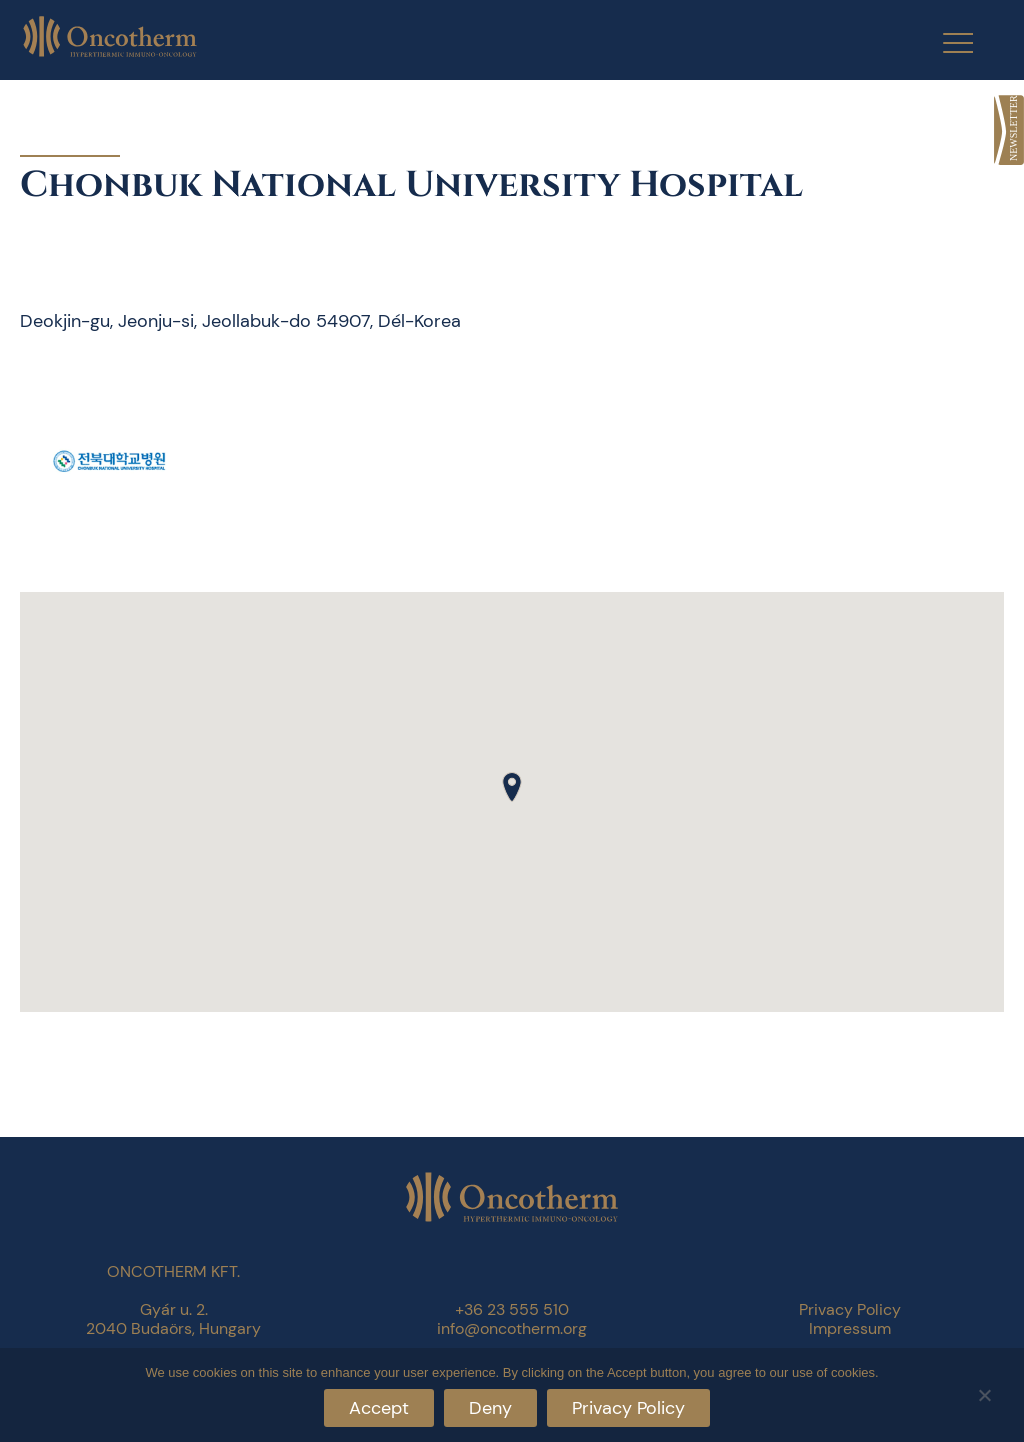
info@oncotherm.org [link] (512, 1328)
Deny (490, 1408)
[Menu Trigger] (945, 42)
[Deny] (984, 1392)
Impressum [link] (850, 1328)
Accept (379, 1408)
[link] (1009, 130)
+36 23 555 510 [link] (512, 1309)
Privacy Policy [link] (850, 1309)
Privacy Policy (628, 1408)
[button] (512, 787)
